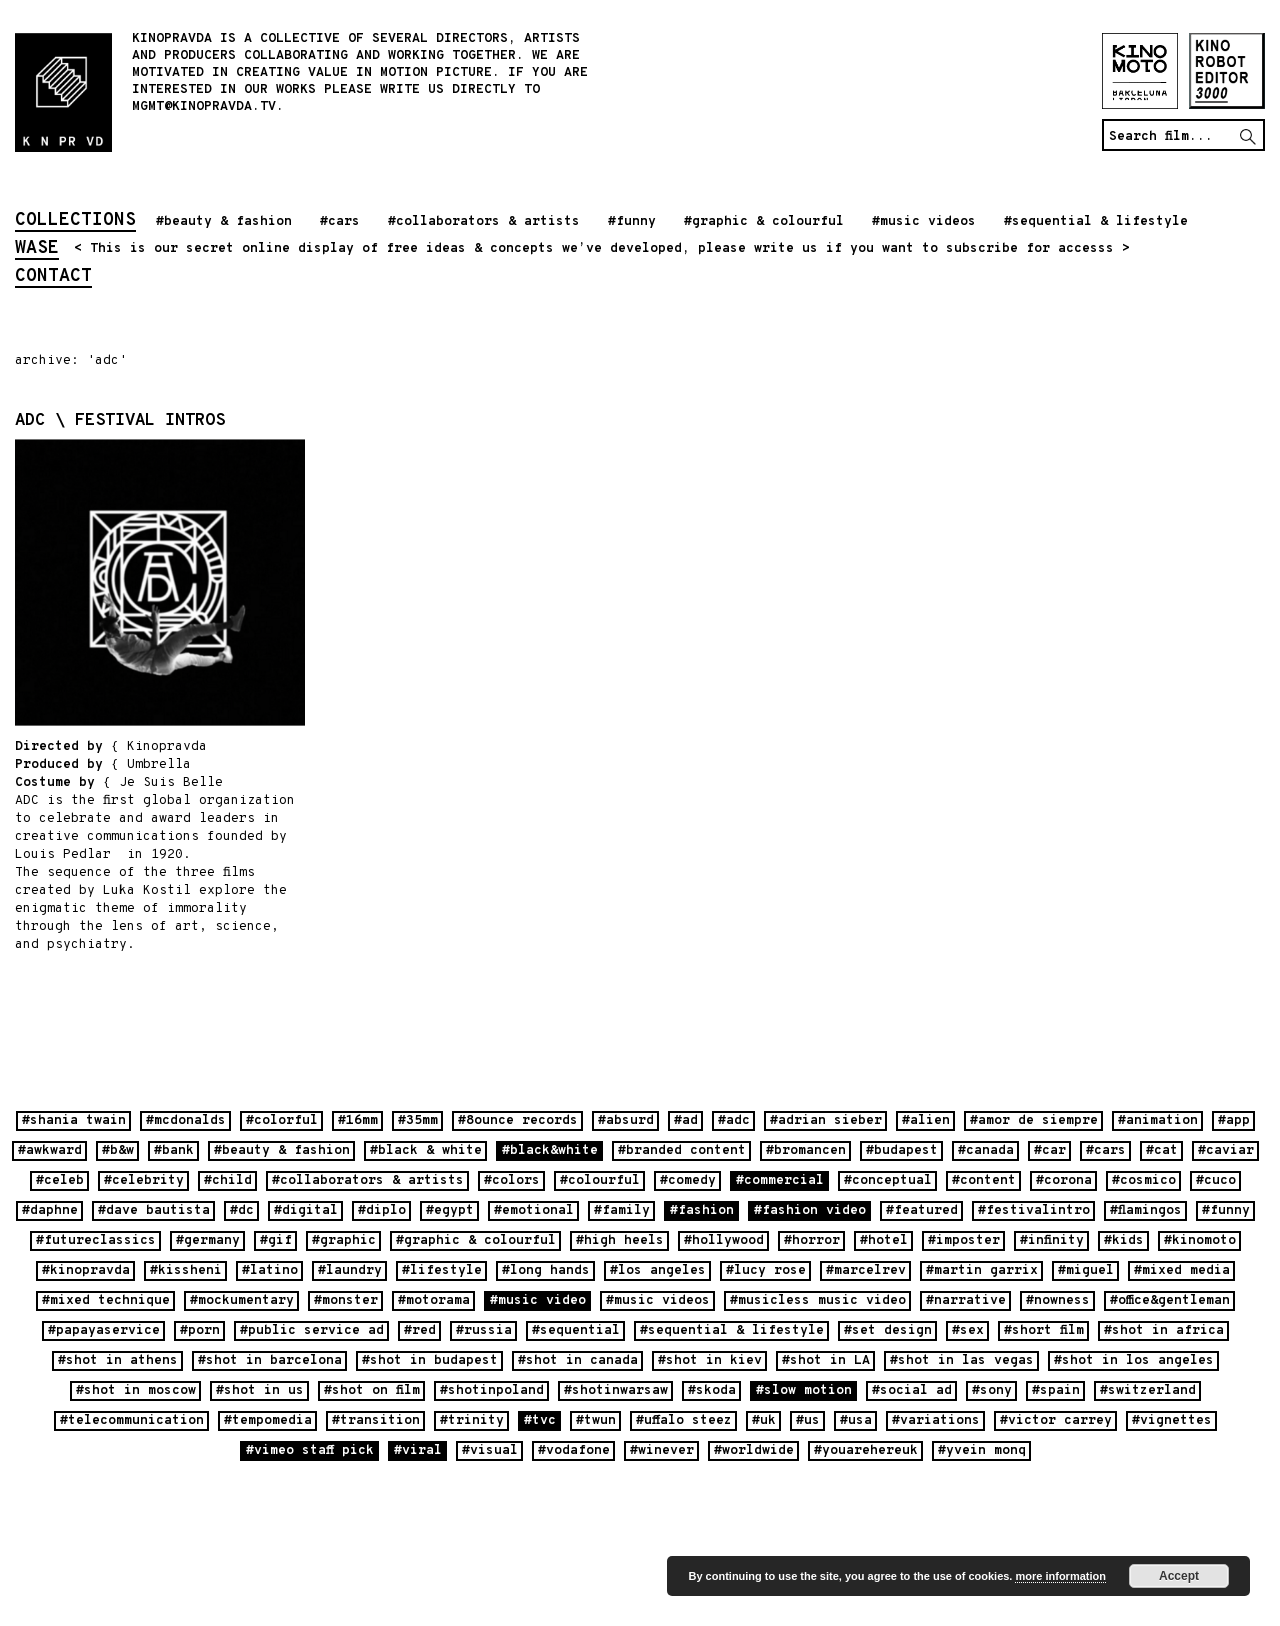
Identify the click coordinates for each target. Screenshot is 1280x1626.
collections (75, 222)
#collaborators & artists (484, 222)
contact (53, 278)
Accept (1179, 1576)
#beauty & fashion (224, 222)
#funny (632, 222)
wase (37, 250)
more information (1060, 1576)
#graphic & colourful (764, 222)
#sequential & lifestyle (1096, 222)
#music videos (924, 222)
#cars (340, 222)
